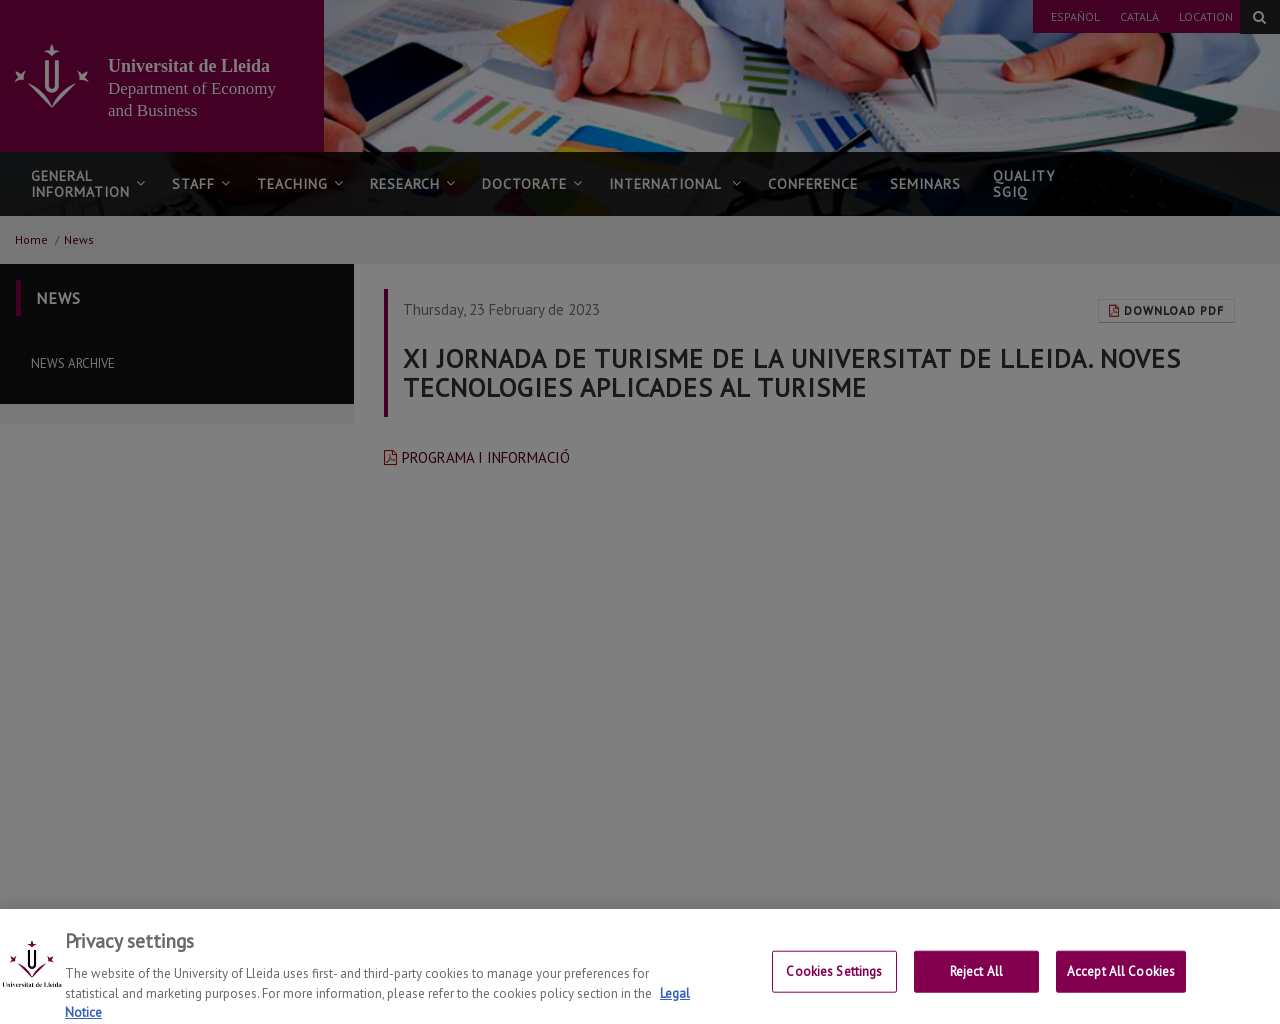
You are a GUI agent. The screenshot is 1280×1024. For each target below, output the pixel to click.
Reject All (976, 996)
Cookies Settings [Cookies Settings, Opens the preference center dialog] (834, 996)
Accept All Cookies (1121, 996)
